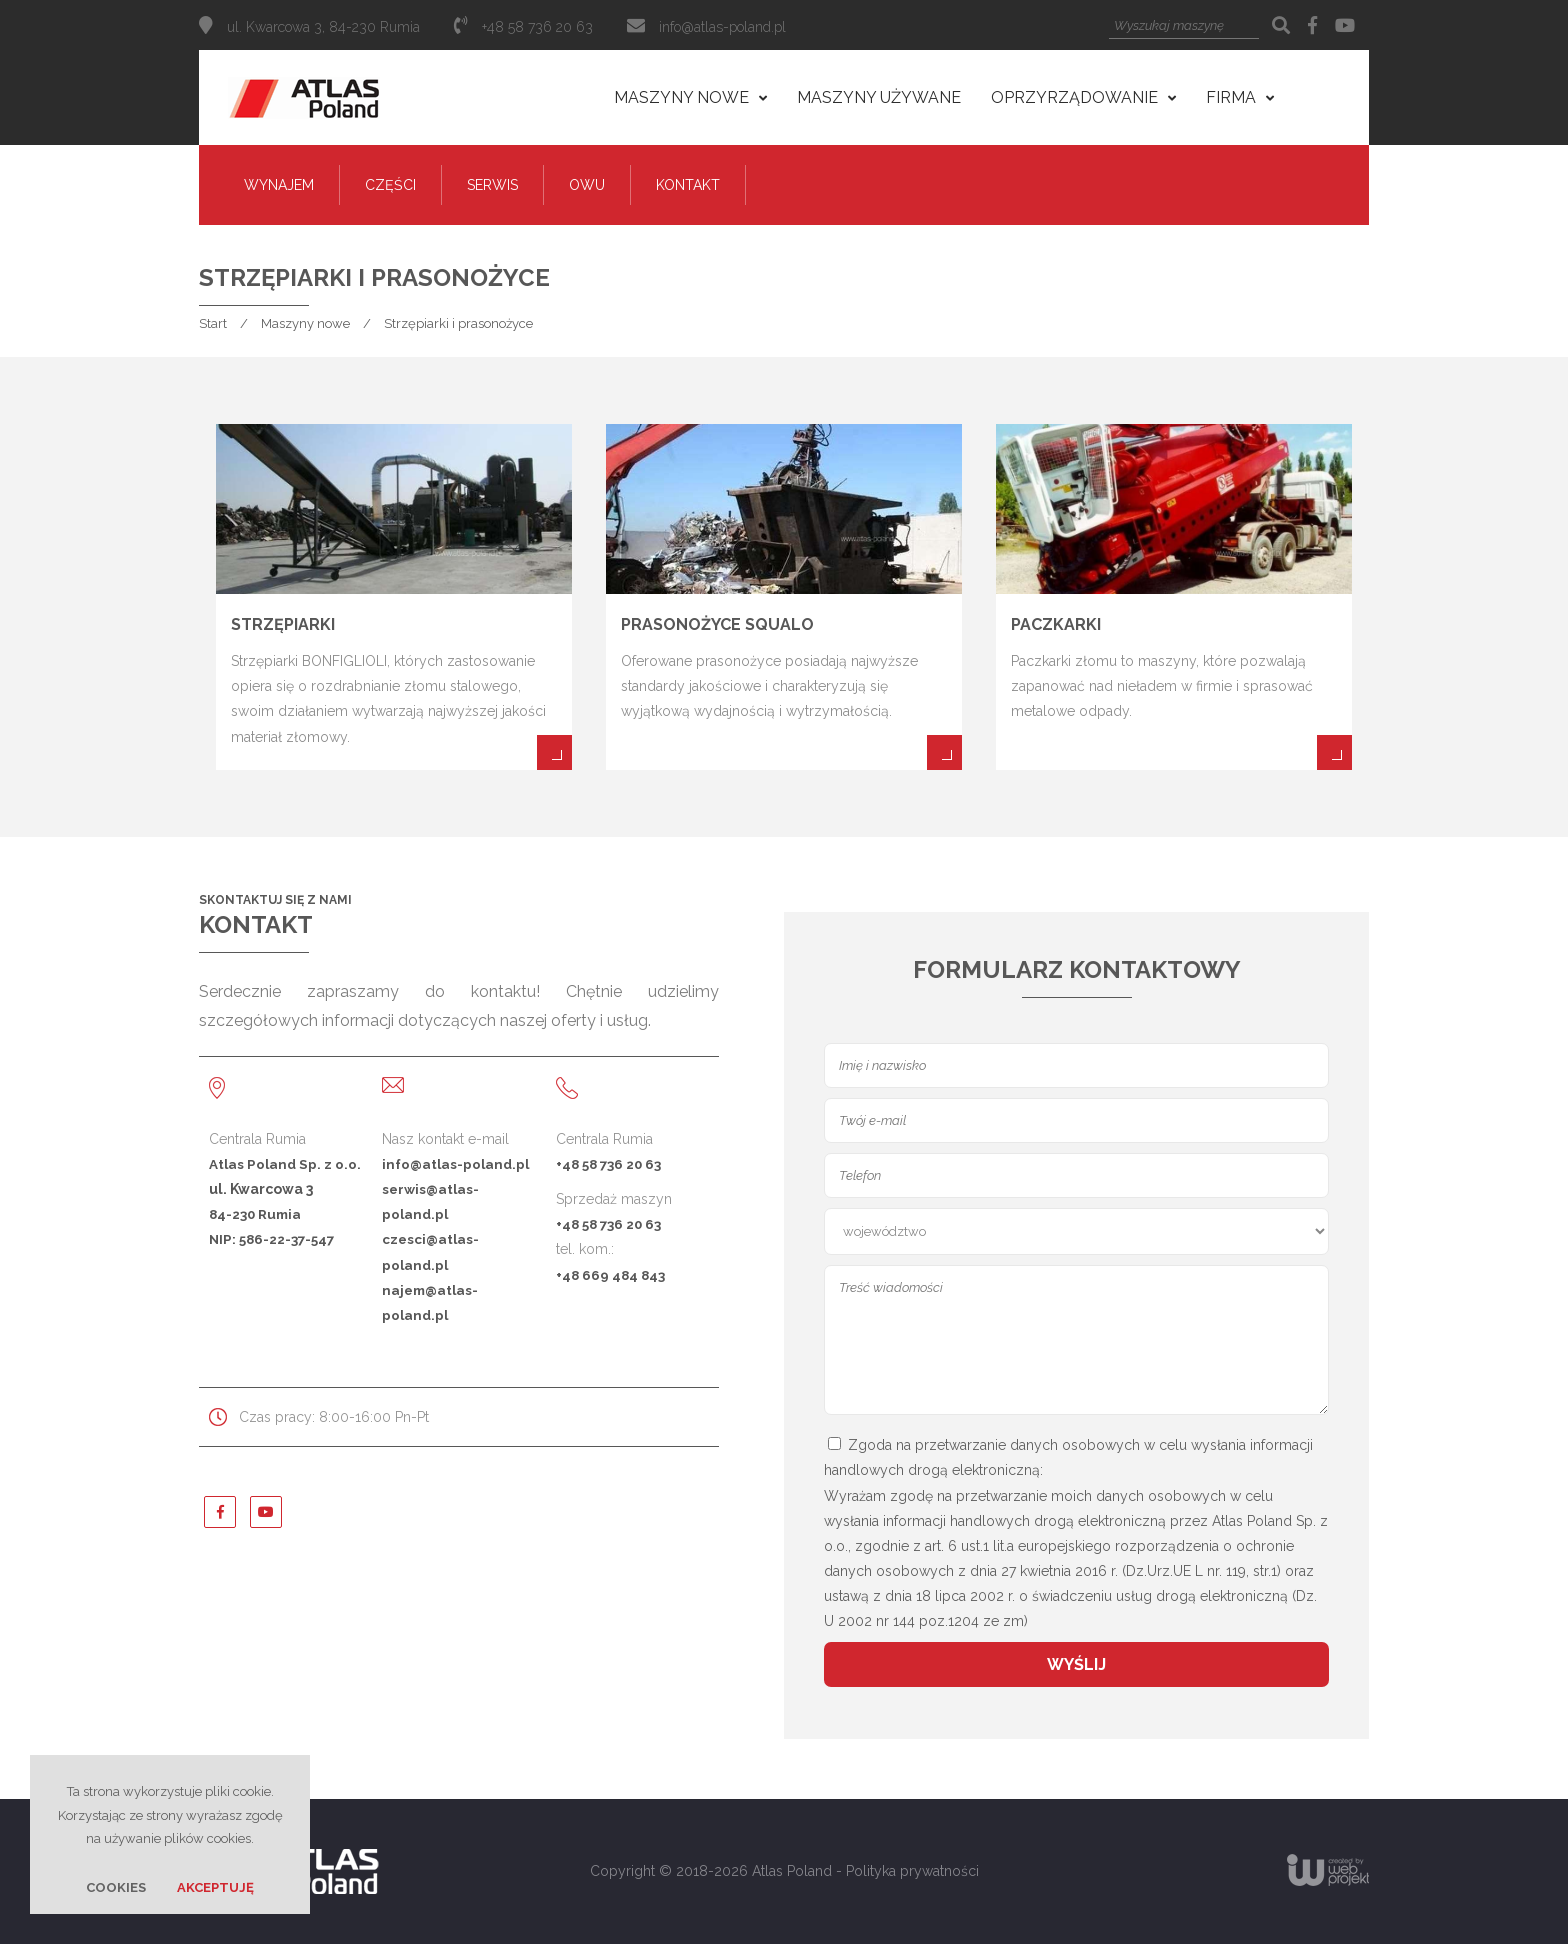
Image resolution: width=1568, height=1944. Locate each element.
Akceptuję (215, 1887)
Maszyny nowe (305, 323)
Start (213, 323)
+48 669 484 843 (610, 1275)
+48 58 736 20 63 (608, 1164)
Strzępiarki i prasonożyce (458, 323)
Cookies (116, 1887)
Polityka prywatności (912, 1871)
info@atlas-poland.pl (722, 27)
